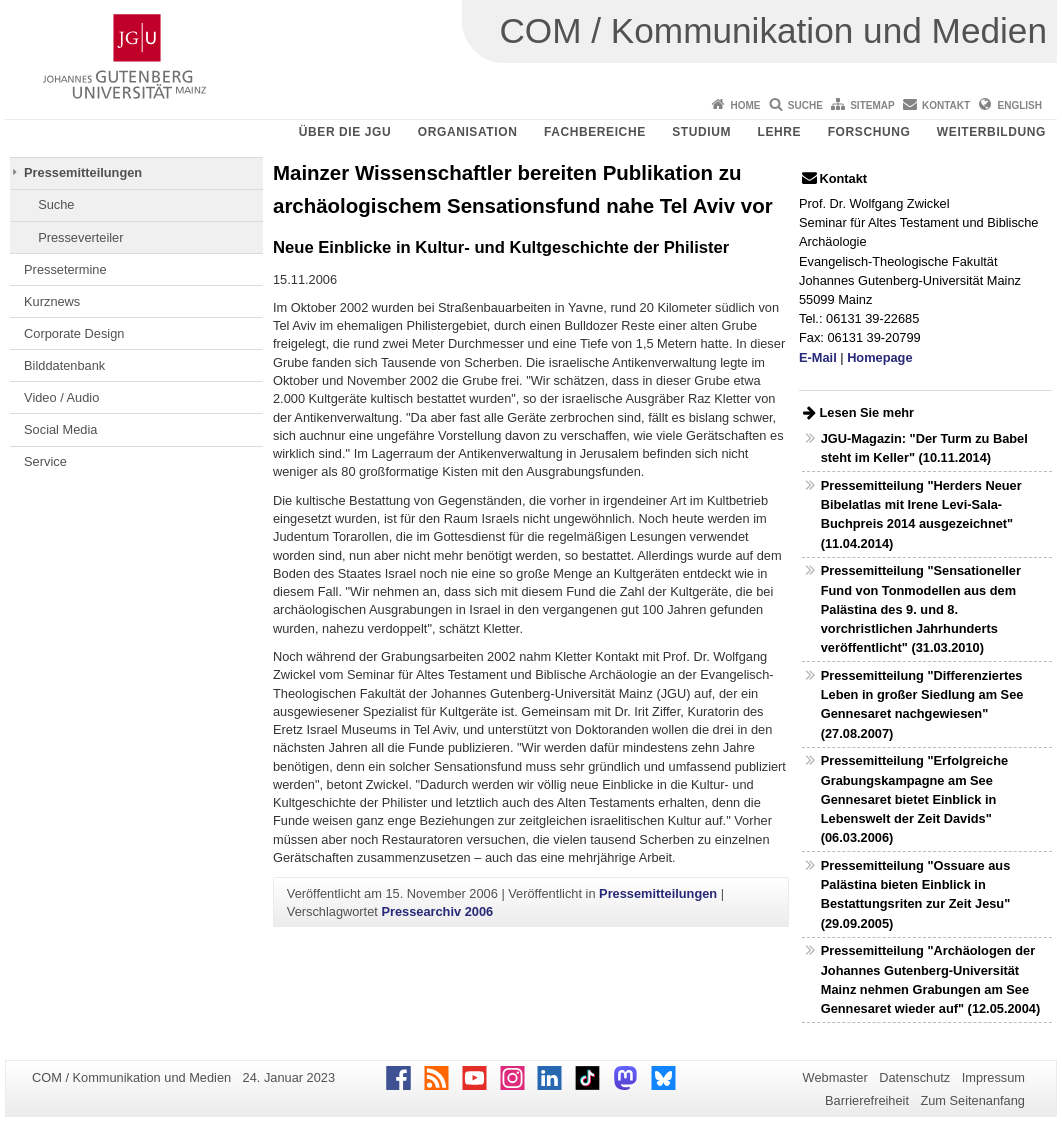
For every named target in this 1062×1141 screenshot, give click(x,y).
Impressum (993, 1077)
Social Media (60, 429)
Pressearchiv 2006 (437, 911)
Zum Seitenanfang (972, 1100)
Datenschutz (914, 1077)
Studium (701, 132)
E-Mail (818, 357)
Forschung (869, 132)
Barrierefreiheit (867, 1100)
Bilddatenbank (64, 365)
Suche (805, 105)
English (1020, 105)
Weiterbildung (991, 132)
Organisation (468, 132)
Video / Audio (61, 397)
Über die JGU (345, 132)
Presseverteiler (80, 237)
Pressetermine (65, 269)
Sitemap (872, 105)
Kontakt (946, 105)
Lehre (780, 132)
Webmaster (835, 1077)
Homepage (879, 357)
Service (45, 461)
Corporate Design (74, 333)
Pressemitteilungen (83, 172)
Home (745, 105)
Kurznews (52, 301)
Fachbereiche (595, 132)
